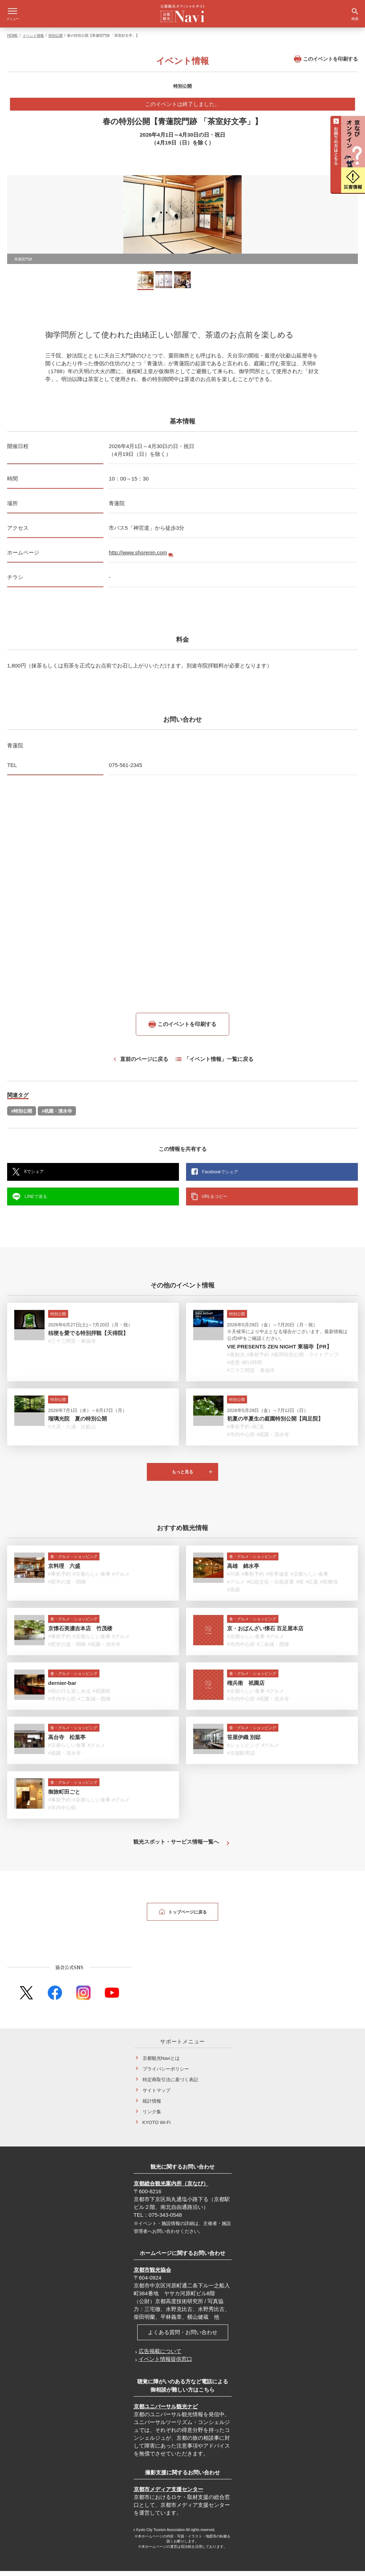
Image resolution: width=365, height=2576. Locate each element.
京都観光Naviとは (161, 2063)
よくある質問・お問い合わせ (182, 2337)
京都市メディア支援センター (168, 2494)
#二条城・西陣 (273, 1649)
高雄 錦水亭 (243, 1571)
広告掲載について (160, 2356)
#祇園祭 (101, 1696)
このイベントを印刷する (326, 63)
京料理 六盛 (64, 1571)
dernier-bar (62, 1688)
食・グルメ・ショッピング (73, 1561)
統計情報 (152, 2106)
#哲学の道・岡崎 (67, 1587)
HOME (12, 40)
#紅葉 (258, 1431)
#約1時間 (252, 1367)
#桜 (300, 1587)
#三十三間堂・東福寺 (72, 1346)
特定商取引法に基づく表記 (170, 2084)
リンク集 (152, 2116)
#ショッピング (243, 1750)
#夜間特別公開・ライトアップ (305, 1359)
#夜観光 (236, 1359)
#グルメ (121, 1579)
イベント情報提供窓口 (165, 2364)
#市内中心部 (241, 1439)
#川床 (233, 1579)
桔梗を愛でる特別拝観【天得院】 (88, 1338)
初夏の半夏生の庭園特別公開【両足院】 (275, 1424)
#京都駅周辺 (241, 1758)
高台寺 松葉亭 (67, 1742)
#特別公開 (21, 1116)
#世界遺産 (277, 1579)
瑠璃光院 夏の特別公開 (77, 1424)
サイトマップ (156, 2095)
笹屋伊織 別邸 (244, 1742)
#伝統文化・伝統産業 (270, 1587)
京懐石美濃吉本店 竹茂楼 (80, 1633)
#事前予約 (258, 1359)
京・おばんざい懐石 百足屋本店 (265, 1633)
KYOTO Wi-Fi (157, 2127)
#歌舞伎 (329, 1587)
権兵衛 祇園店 (245, 1688)
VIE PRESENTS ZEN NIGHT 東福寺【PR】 (279, 1351)
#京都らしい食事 (91, 1579)
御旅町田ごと (64, 1797)
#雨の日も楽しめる (69, 1696)
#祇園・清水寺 (57, 1116)
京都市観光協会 (152, 2275)
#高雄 (233, 1594)
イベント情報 (33, 40)
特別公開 (55, 40)
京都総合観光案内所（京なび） (171, 2188)
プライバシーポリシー (166, 2074)
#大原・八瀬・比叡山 (72, 1431)
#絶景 (233, 1367)
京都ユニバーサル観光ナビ (166, 2411)
